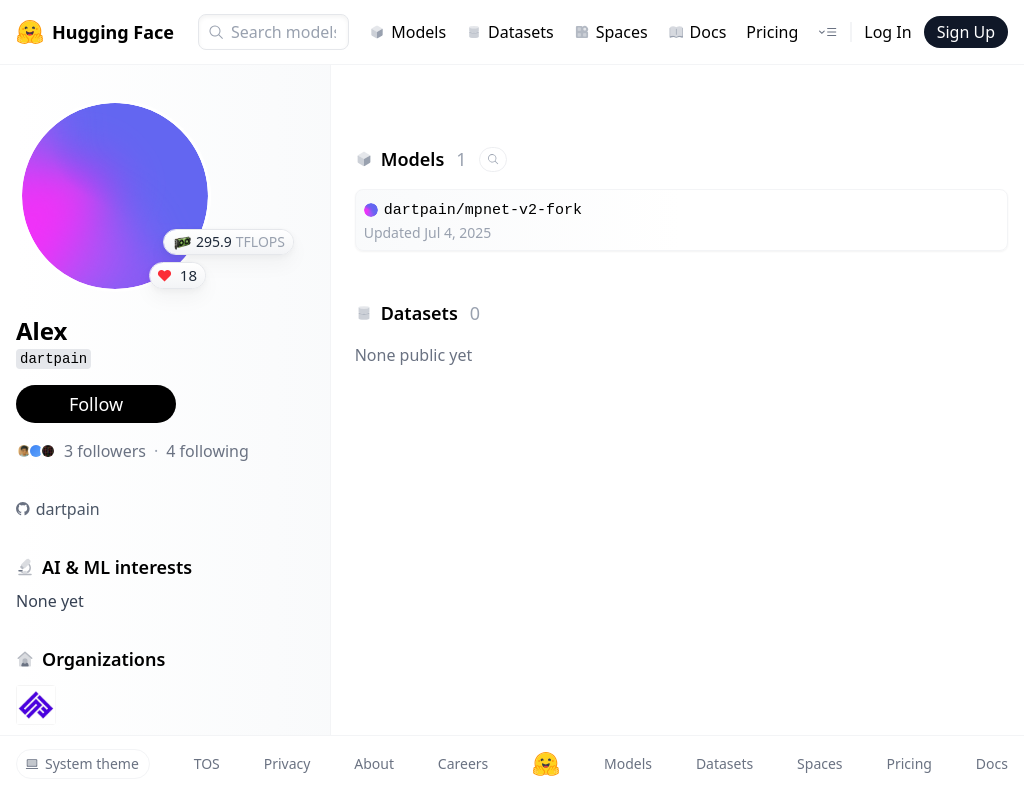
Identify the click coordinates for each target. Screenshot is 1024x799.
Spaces (611, 32)
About (374, 763)
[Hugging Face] (546, 764)
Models (407, 32)
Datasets (510, 32)
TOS (207, 763)
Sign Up (966, 32)
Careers (463, 763)
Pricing (772, 32)
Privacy (287, 763)
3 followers (105, 451)
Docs (697, 32)
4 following (207, 451)
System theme (82, 763)
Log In (887, 32)
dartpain (68, 509)
